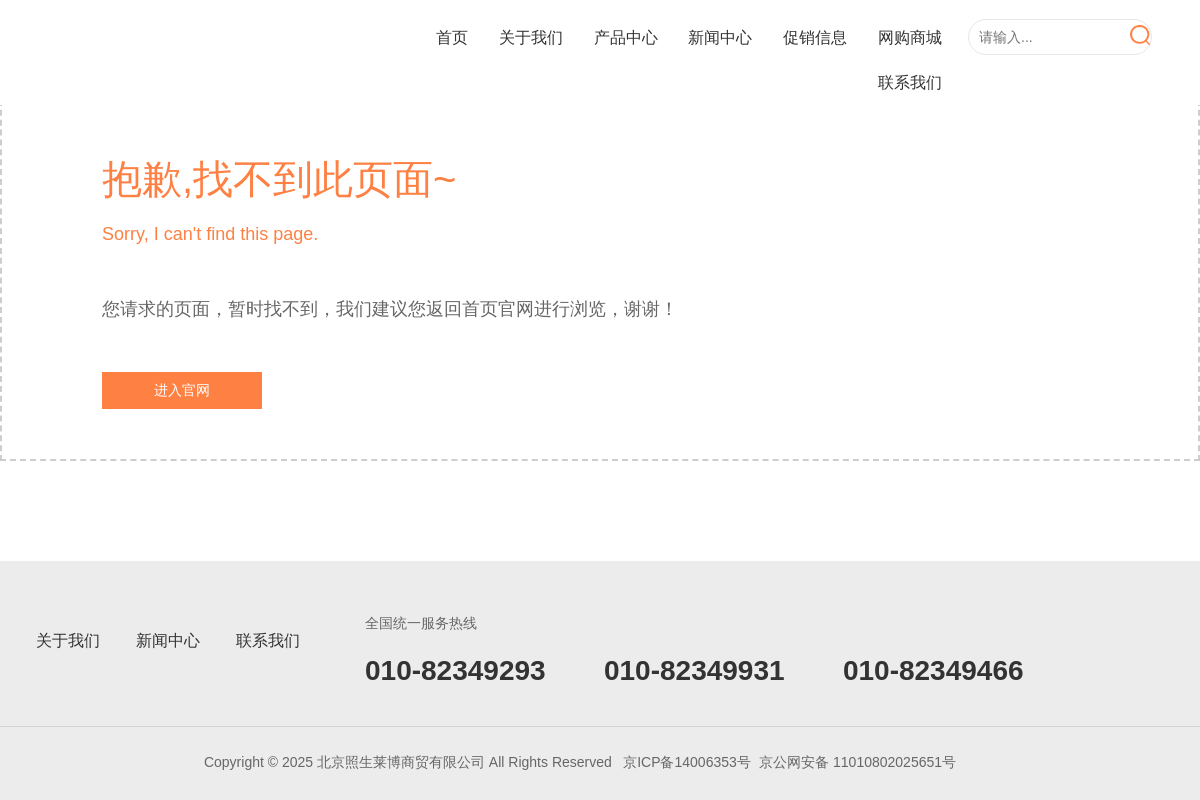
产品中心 (626, 37)
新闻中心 (720, 37)
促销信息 (815, 37)
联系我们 (910, 82)
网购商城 (910, 37)
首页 (452, 37)
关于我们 (531, 37)
